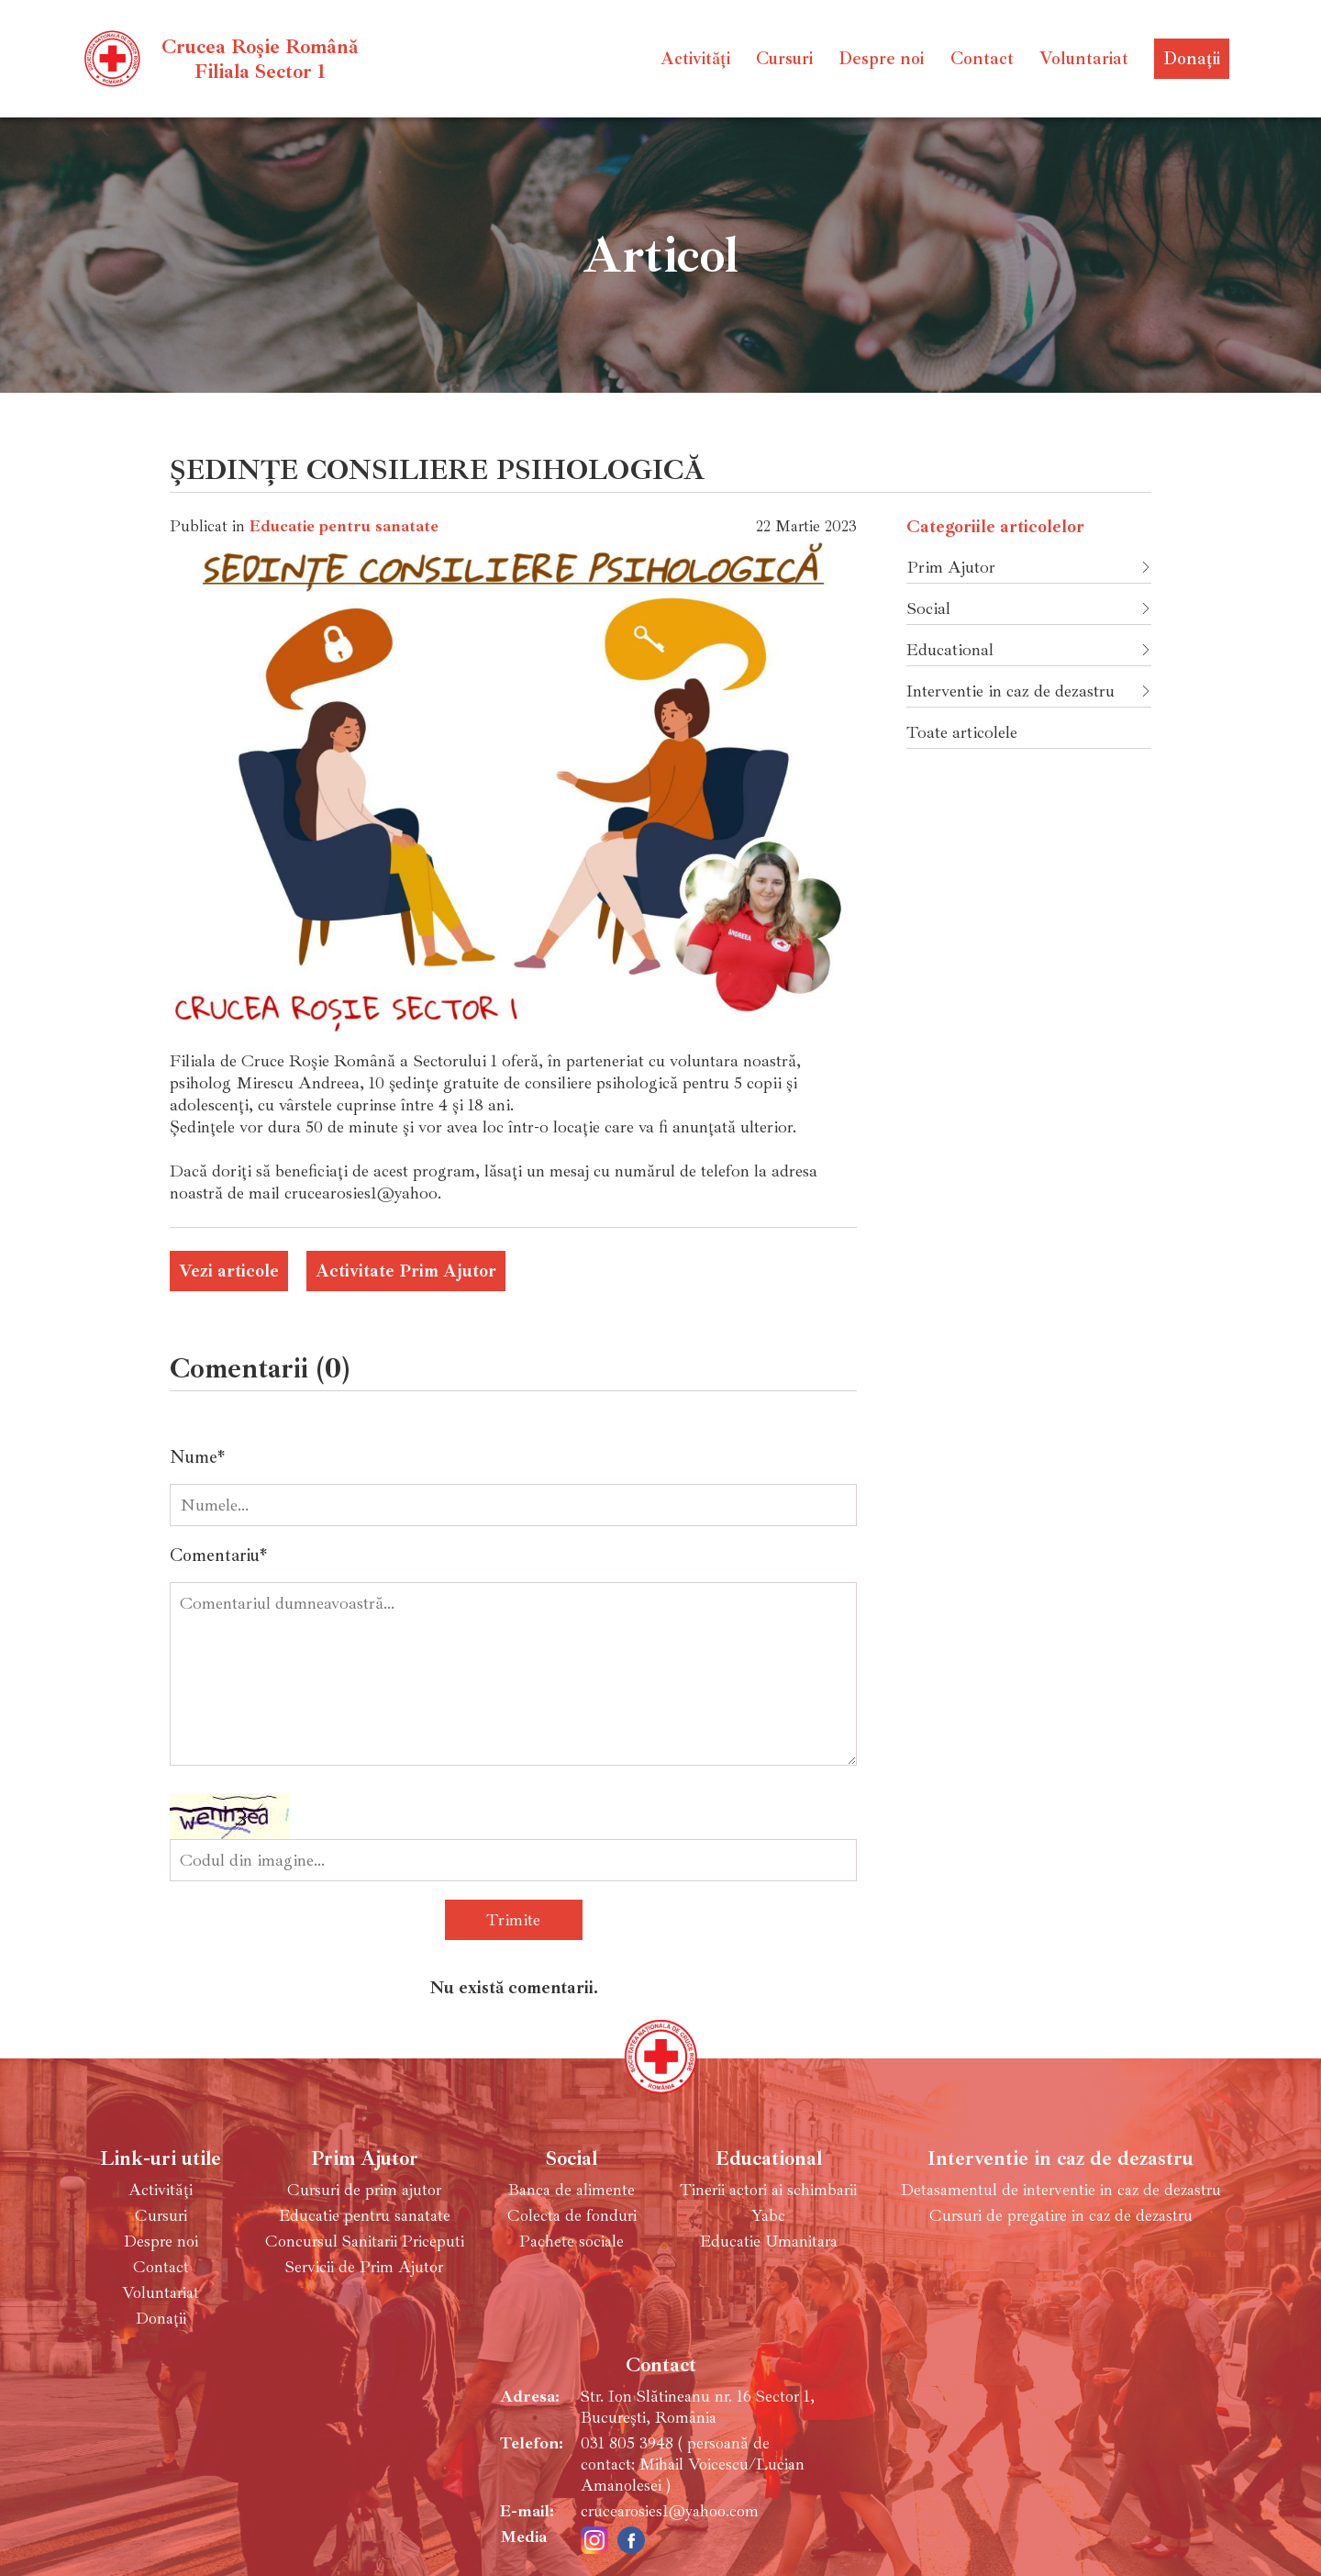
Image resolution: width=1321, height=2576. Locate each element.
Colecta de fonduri (572, 2215)
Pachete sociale (571, 2241)
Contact (982, 59)
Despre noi (881, 59)
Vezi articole (229, 1271)
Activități (695, 59)
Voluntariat (1083, 59)
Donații (1191, 59)
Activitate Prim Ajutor (406, 1271)
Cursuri (784, 59)
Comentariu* (218, 1555)
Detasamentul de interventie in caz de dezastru (1061, 2190)
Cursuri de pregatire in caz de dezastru (1061, 2215)
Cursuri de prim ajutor (364, 2190)
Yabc (768, 2215)
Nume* (197, 1457)
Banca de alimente (571, 2190)
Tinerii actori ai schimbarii (768, 2190)
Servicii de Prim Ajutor (364, 2267)
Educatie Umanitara (769, 2241)
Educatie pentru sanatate (344, 526)
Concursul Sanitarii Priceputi (364, 2241)
